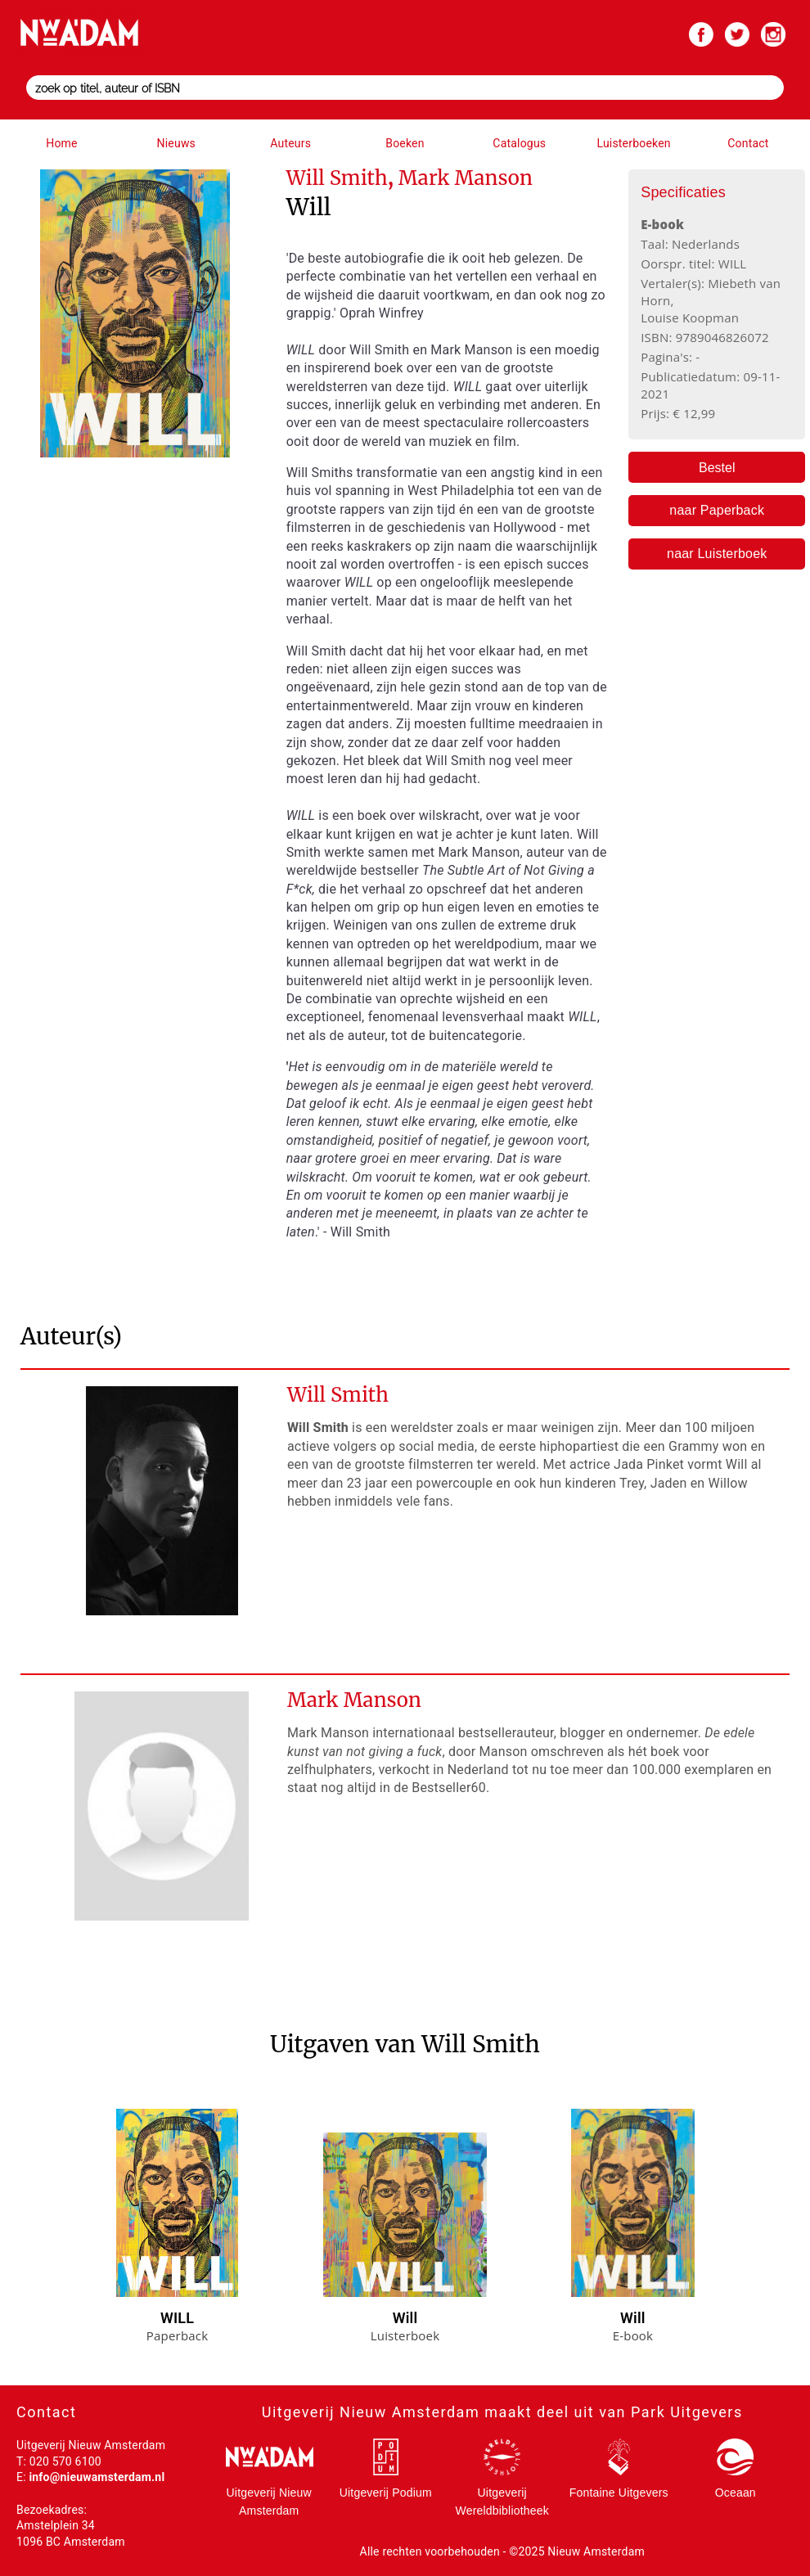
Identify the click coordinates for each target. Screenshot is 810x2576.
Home (61, 143)
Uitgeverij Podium (386, 2492)
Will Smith (338, 1394)
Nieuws (176, 143)
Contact (747, 143)
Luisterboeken (633, 143)
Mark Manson (354, 1700)
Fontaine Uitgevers (618, 2492)
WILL (177, 2317)
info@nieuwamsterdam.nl (96, 2477)
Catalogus (519, 143)
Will (405, 2317)
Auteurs (290, 143)
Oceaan (735, 2492)
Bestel (717, 468)
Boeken (404, 143)
